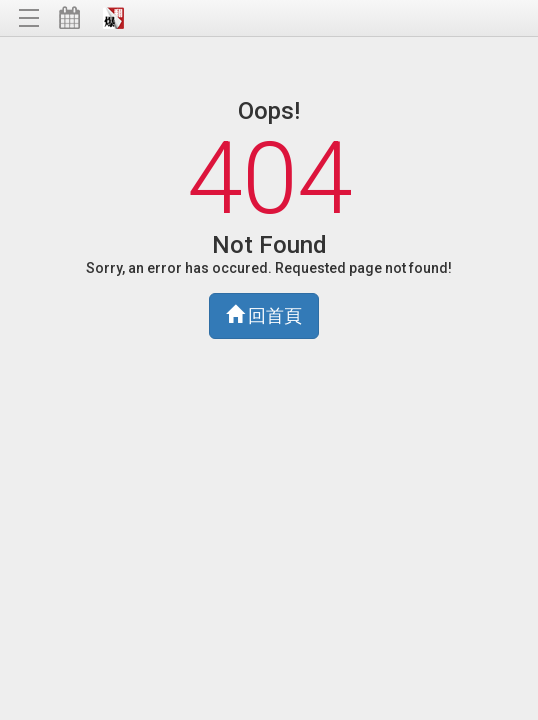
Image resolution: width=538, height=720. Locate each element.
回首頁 (264, 315)
